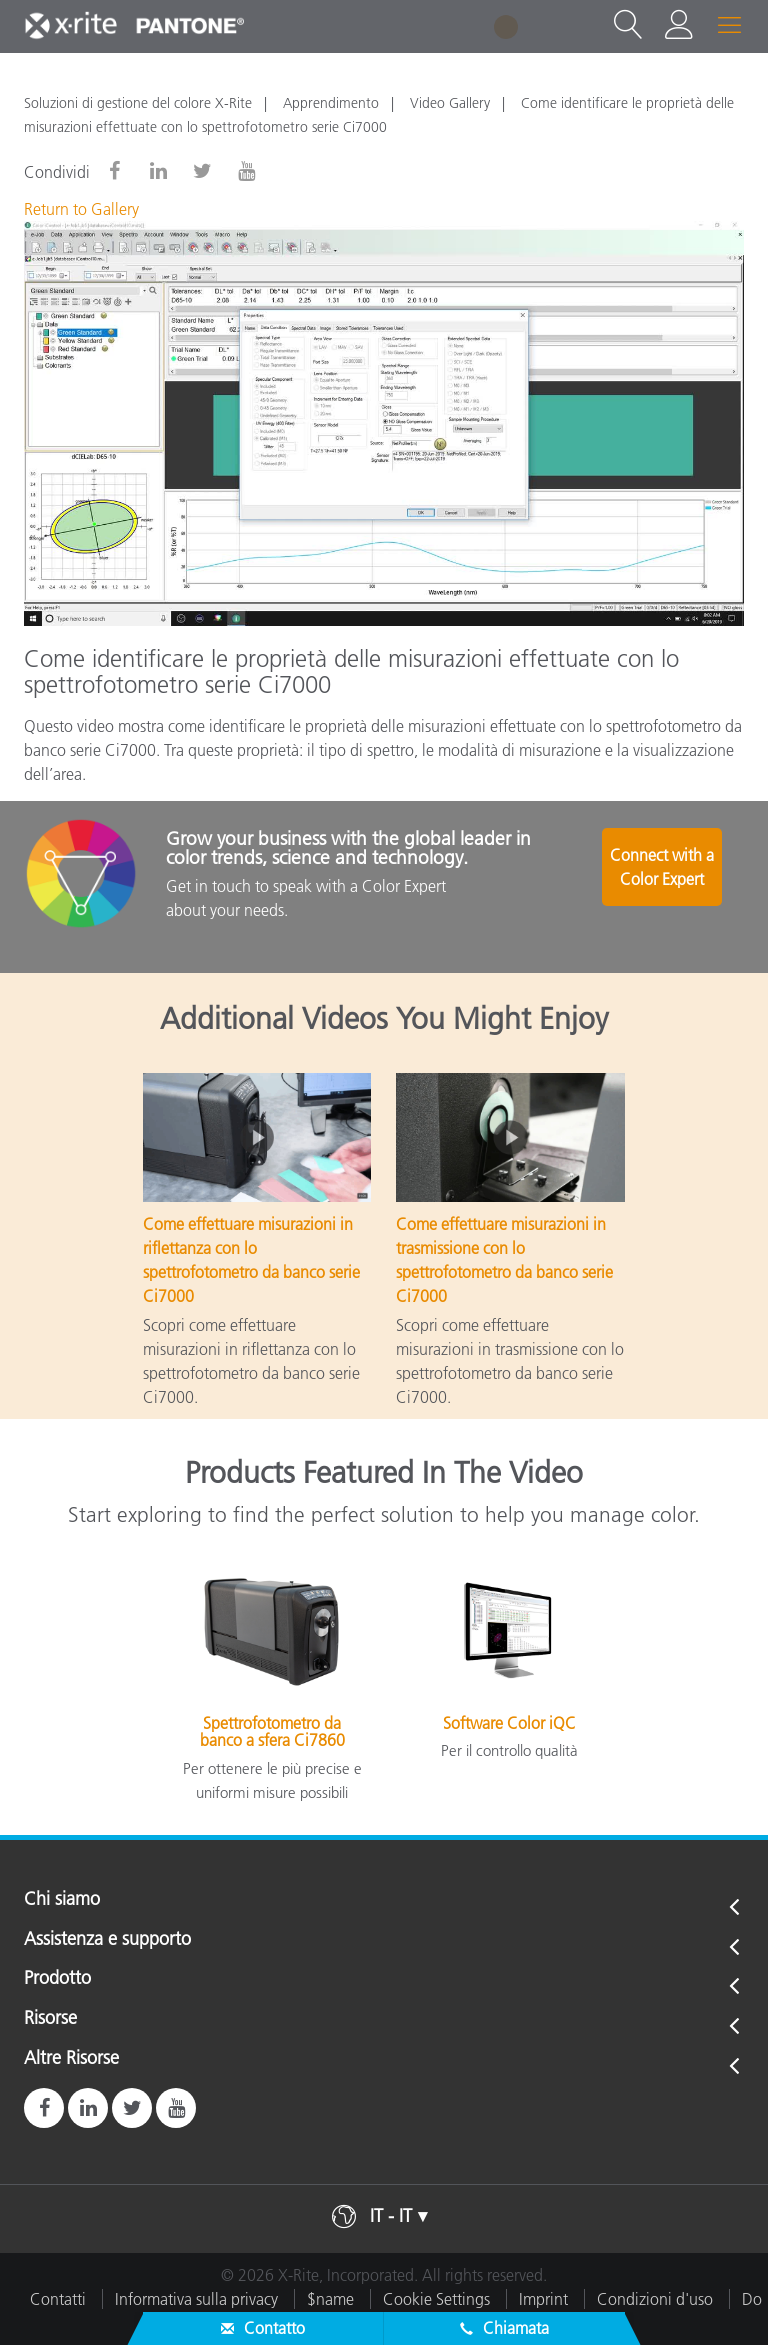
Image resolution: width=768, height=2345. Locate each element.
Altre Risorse (71, 2059)
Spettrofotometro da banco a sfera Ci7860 (272, 1732)
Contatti (58, 2299)
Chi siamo (62, 1900)
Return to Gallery (81, 209)
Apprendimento (331, 103)
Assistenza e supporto (107, 1940)
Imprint (543, 2299)
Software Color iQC (509, 1723)
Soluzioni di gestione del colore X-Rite (138, 103)
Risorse (50, 2019)
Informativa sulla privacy (196, 2299)
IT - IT (391, 2216)
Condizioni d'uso (655, 2299)
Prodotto (57, 1979)
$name (330, 2299)
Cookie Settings (436, 2299)
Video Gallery (450, 103)
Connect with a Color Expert (664, 876)
